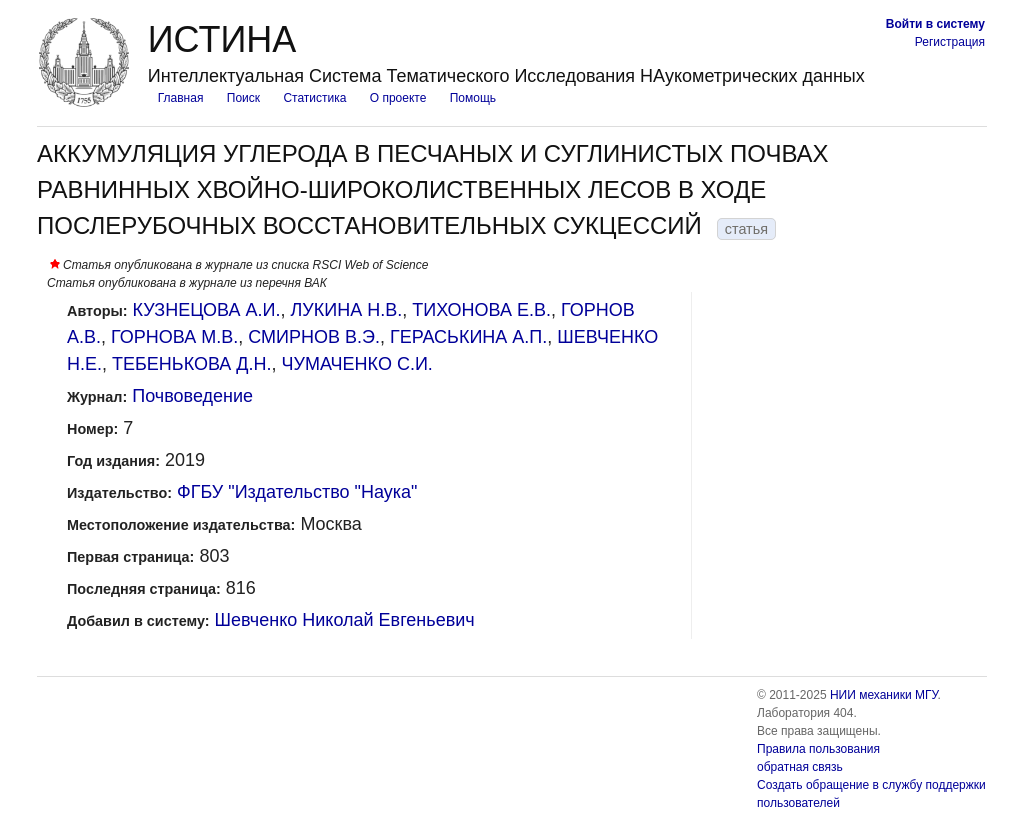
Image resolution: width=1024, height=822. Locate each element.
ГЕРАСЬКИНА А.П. (468, 337)
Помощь (473, 98)
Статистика (314, 98)
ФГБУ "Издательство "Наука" (297, 492)
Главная (181, 98)
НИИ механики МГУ (884, 695)
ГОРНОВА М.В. (174, 337)
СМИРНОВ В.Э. (314, 337)
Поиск (243, 98)
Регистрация (950, 42)
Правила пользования (818, 749)
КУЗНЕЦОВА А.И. (207, 310)
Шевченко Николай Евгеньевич (345, 620)
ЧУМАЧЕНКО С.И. (357, 364)
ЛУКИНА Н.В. (347, 310)
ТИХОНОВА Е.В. (481, 310)
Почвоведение (192, 396)
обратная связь (800, 767)
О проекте (398, 98)
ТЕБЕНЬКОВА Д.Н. (192, 364)
